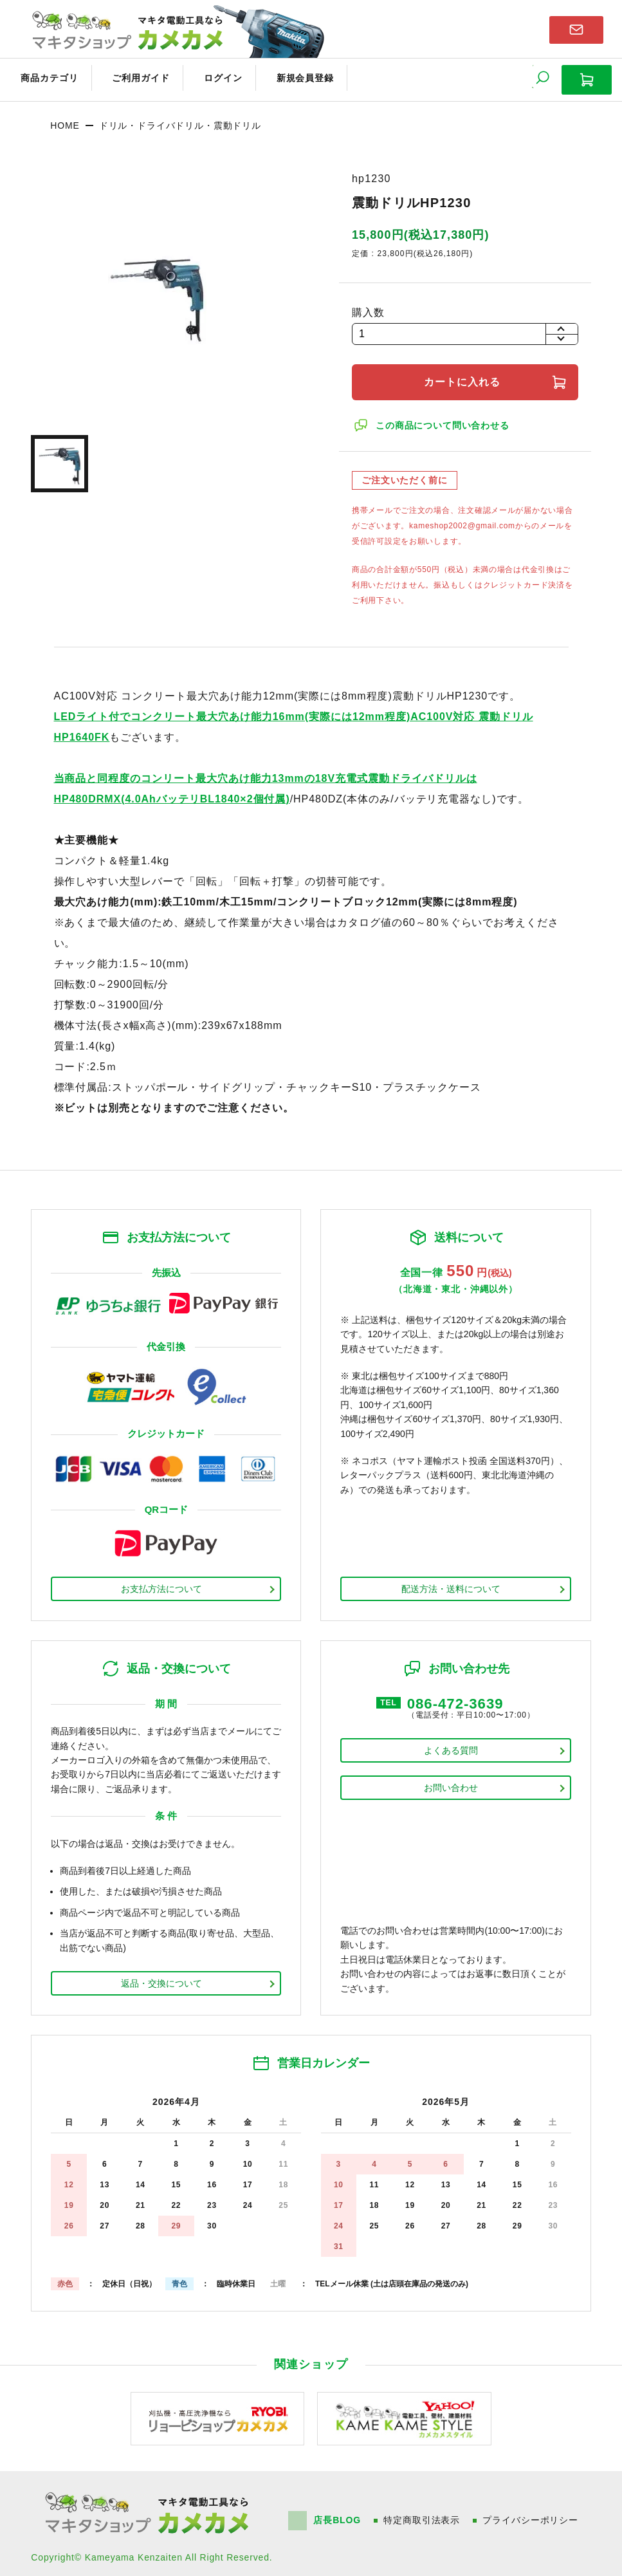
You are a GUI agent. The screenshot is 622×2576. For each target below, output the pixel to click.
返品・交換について (161, 1977)
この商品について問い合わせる (444, 419)
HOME (64, 119)
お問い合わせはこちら (576, 28)
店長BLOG (338, 2513)
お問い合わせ (451, 1782)
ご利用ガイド (126, 76)
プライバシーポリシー (532, 2513)
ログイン (200, 76)
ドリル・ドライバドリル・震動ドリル (180, 119)
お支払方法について (161, 1582)
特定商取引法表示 (423, 2513)
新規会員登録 (275, 76)
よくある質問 (451, 1745)
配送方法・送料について (450, 1582)
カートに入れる (464, 375)
